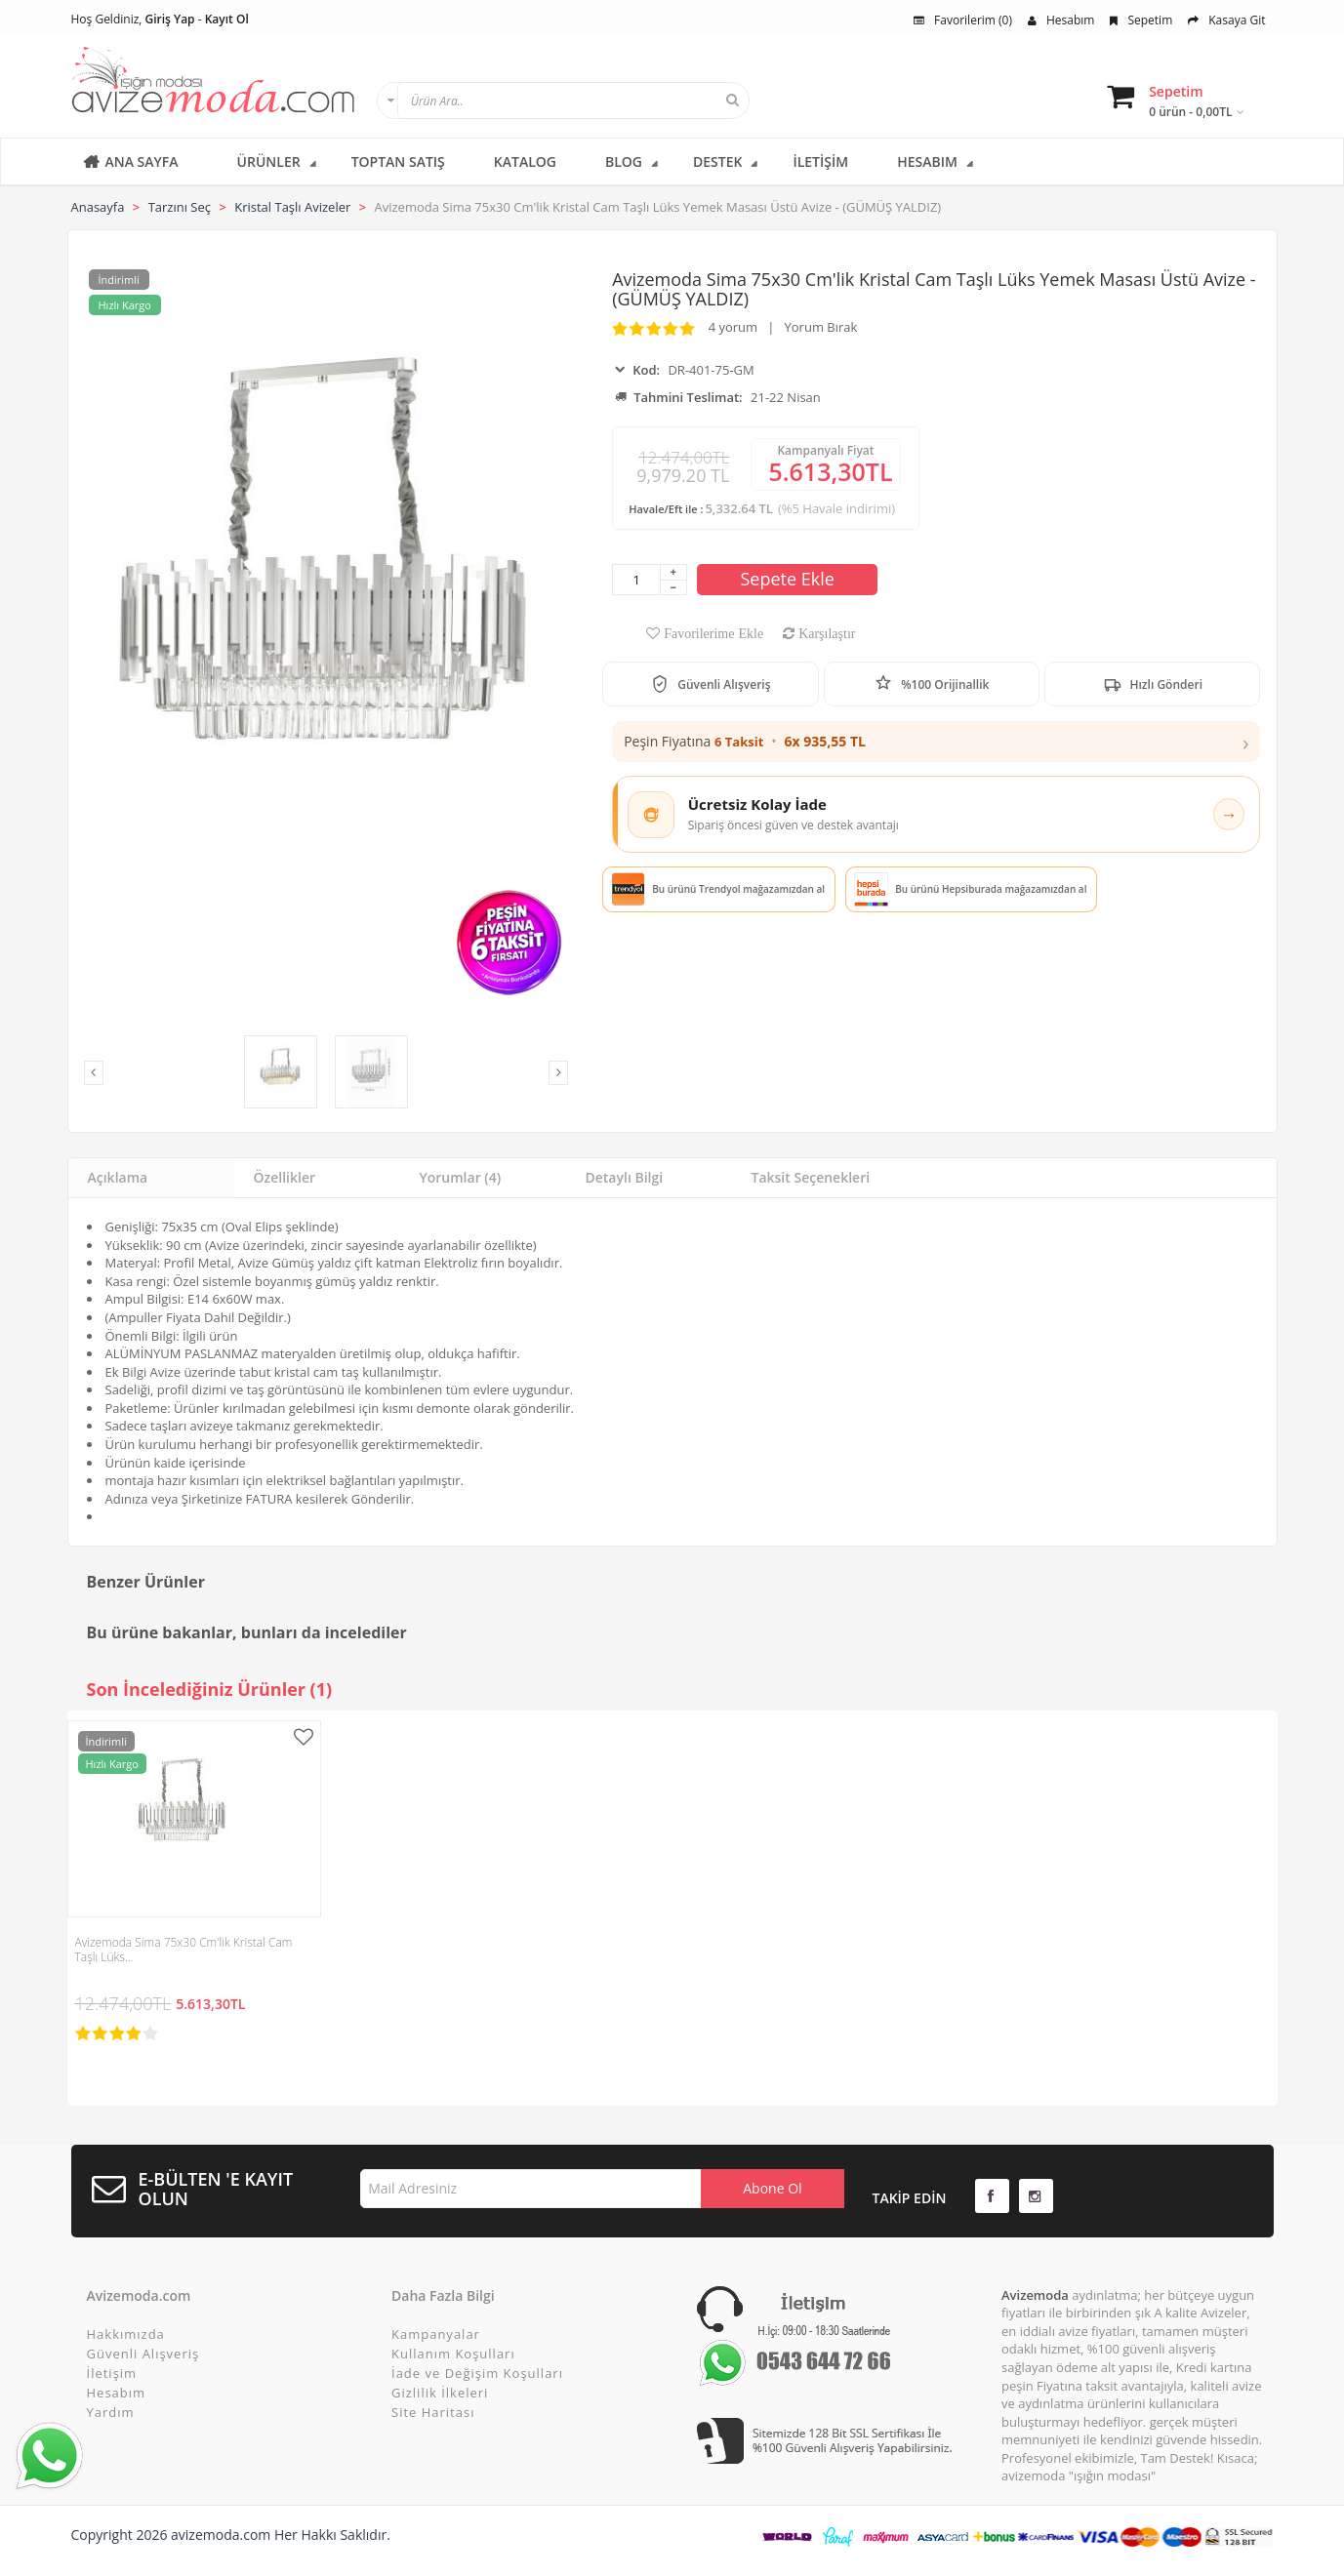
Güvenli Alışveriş (143, 2353)
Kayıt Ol (227, 19)
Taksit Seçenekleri (811, 1177)
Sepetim (1141, 20)
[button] (936, 741)
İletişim (112, 2373)
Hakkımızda (126, 2334)
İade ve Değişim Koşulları (477, 2373)
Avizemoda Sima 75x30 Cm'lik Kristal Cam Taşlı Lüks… (184, 1949)
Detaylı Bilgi (625, 1177)
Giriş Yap (170, 19)
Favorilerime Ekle (711, 633)
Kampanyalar (435, 2334)
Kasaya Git (1226, 20)
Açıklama (118, 1177)
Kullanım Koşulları (453, 2353)
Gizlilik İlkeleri (439, 2392)
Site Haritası (432, 2412)
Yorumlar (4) (461, 1177)
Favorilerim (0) (963, 20)
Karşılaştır (824, 633)
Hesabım (1061, 20)
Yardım (111, 2412)
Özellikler (285, 1177)
